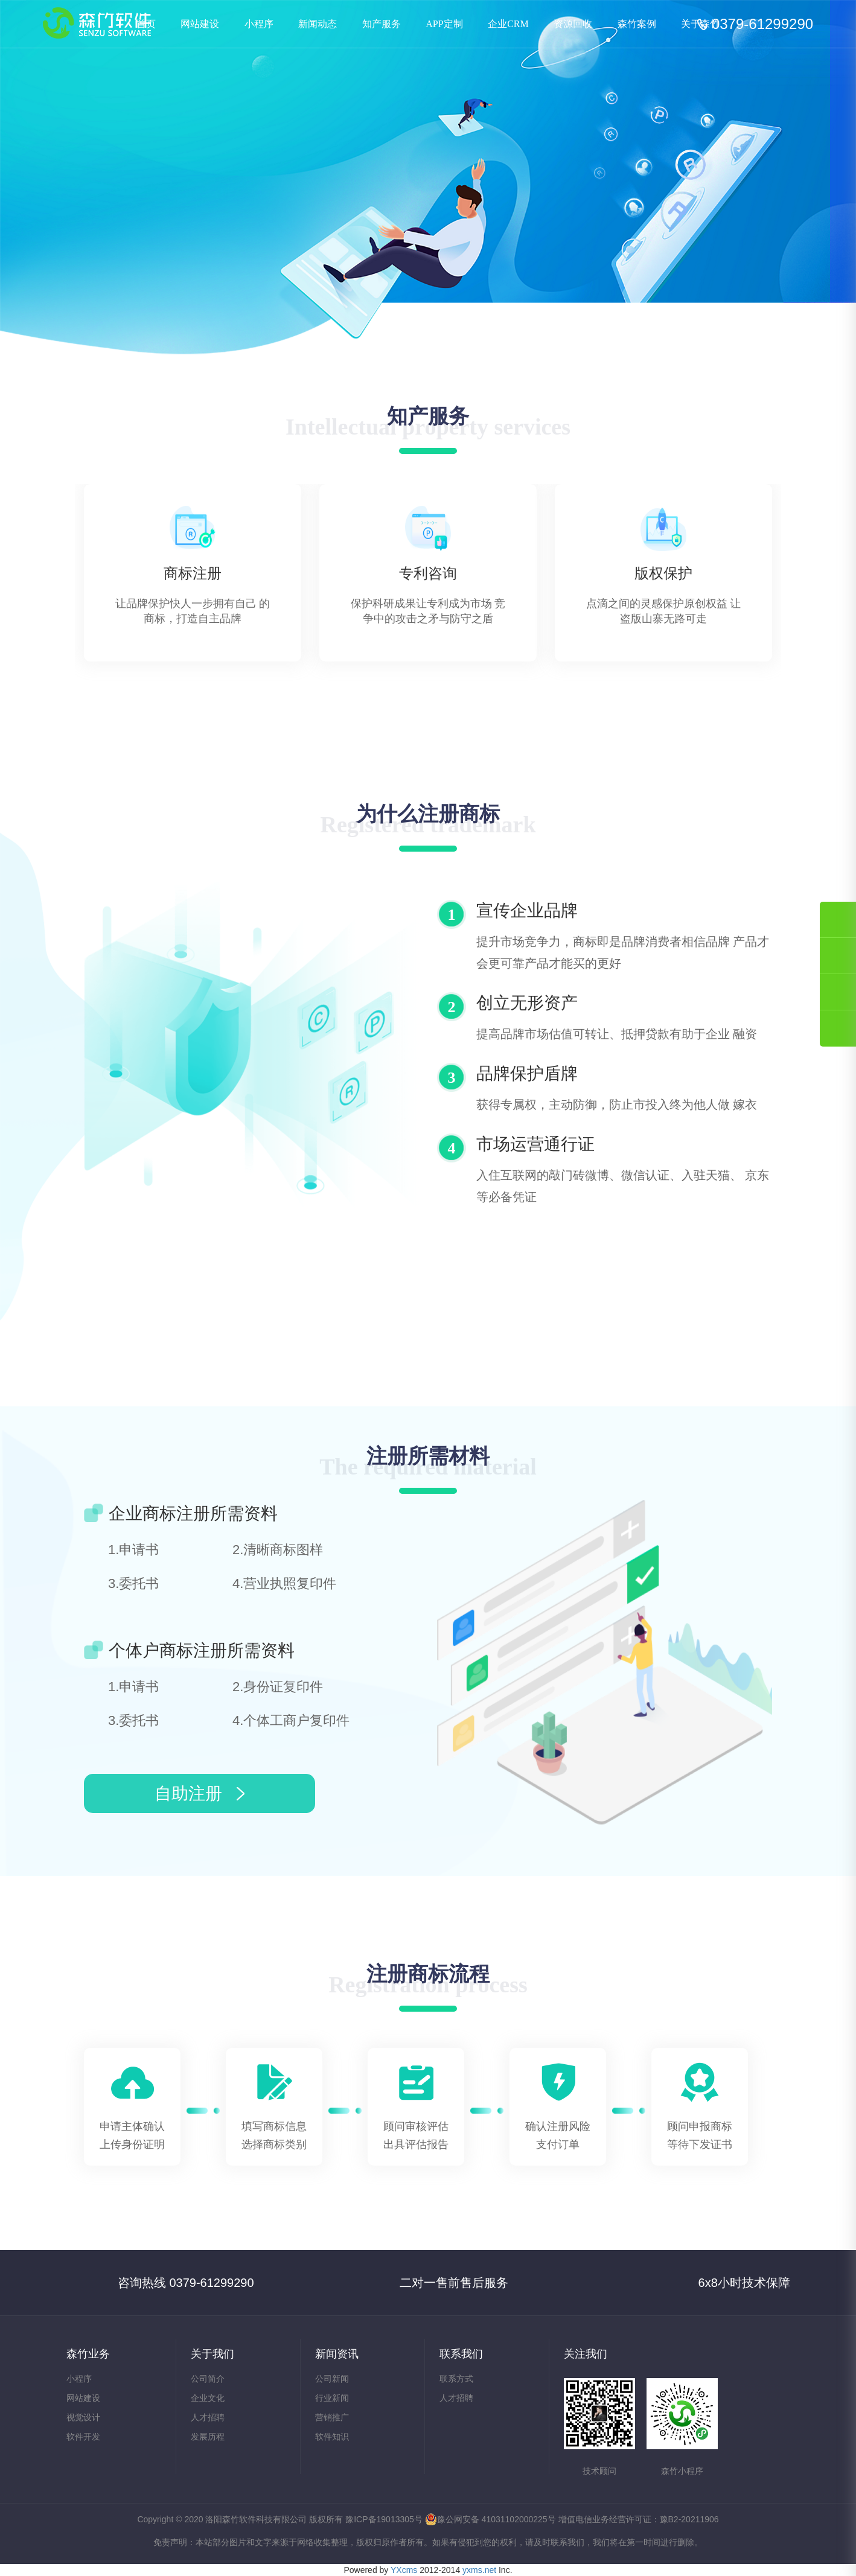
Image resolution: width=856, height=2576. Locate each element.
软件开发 (83, 2436)
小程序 (258, 24)
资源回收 (573, 24)
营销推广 (332, 2417)
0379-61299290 (762, 24)
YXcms (404, 2570)
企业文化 (208, 2398)
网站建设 (199, 24)
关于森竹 (700, 24)
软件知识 (332, 2436)
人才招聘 (208, 2417)
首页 (146, 24)
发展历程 (208, 2436)
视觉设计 (83, 2417)
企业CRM (508, 24)
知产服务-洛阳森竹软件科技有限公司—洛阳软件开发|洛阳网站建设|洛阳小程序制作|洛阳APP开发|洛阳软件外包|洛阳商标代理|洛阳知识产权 (97, 23)
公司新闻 (332, 2378)
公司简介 (208, 2378)
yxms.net (479, 2570)
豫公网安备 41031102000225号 (490, 2519)
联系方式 (456, 2378)
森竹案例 (637, 24)
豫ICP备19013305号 (384, 2519)
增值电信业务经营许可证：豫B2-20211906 (638, 2519)
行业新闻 (332, 2398)
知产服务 (381, 24)
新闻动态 (317, 24)
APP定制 (444, 24)
